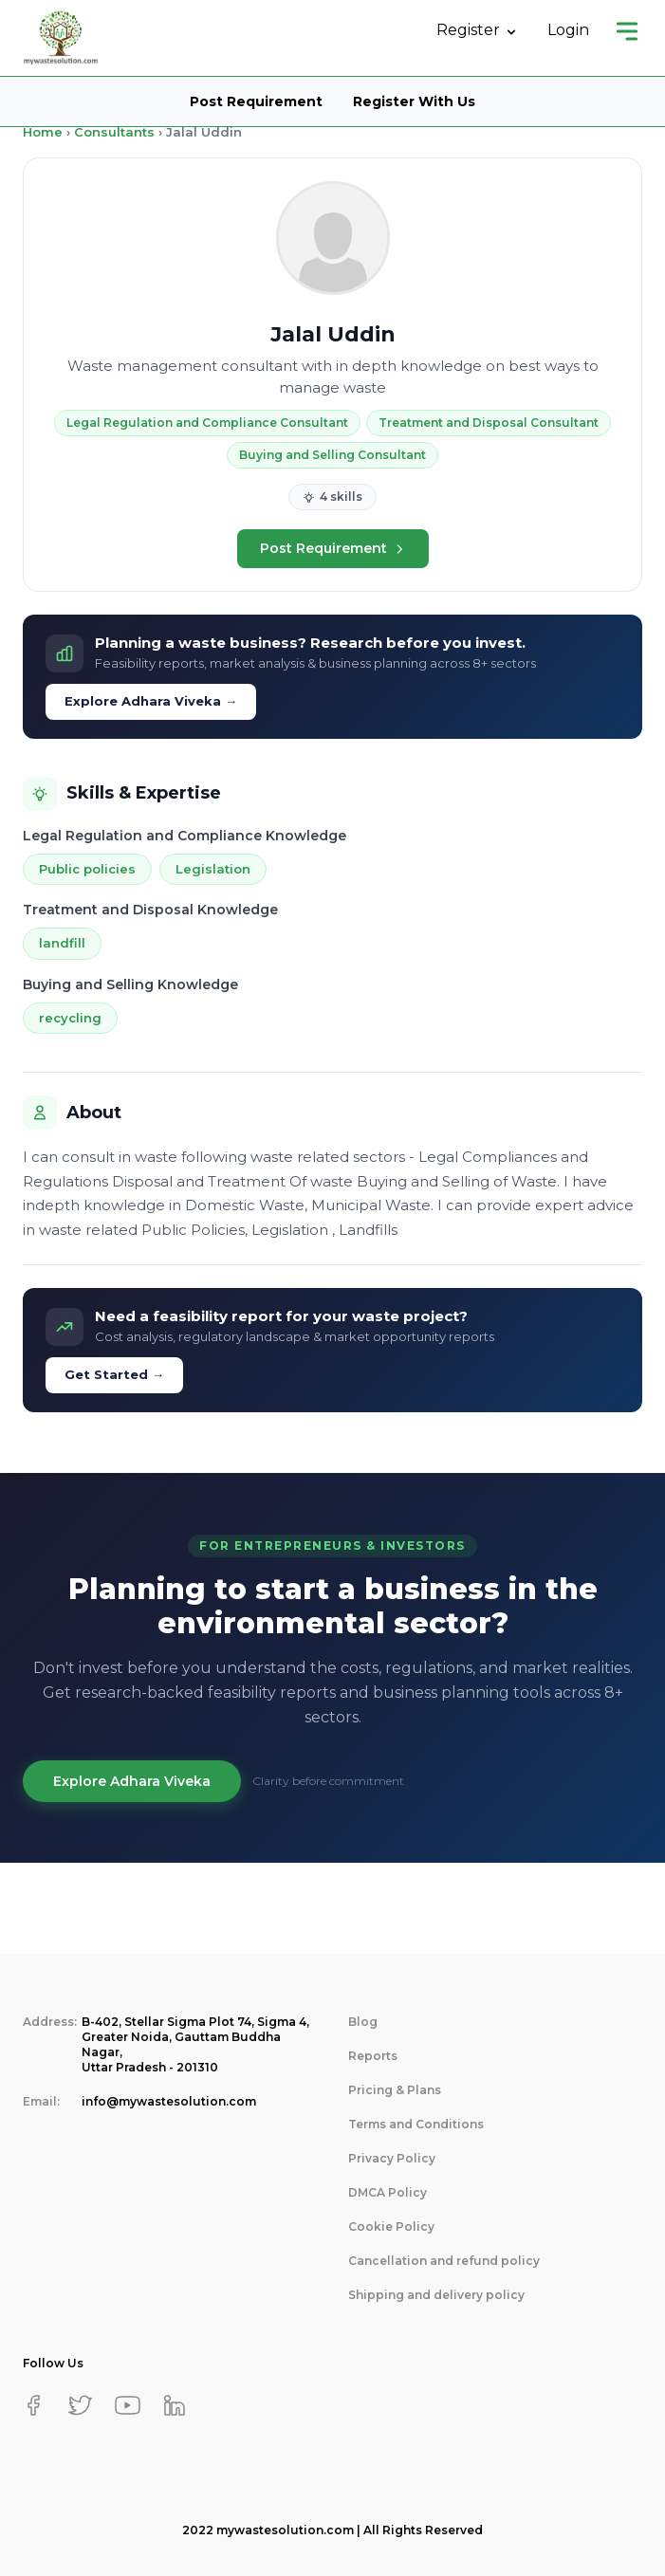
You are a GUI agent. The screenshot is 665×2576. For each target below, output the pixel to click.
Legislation (212, 868)
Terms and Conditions (416, 2124)
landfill (62, 942)
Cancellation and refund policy (444, 2261)
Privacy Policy (391, 2158)
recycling (70, 1017)
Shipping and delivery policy (436, 2295)
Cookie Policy (391, 2226)
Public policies (87, 868)
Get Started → (114, 1374)
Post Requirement (256, 101)
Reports (372, 2056)
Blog (363, 2022)
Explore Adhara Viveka (132, 1781)
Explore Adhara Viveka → (151, 700)
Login (568, 30)
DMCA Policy (387, 2192)
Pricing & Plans (394, 2090)
